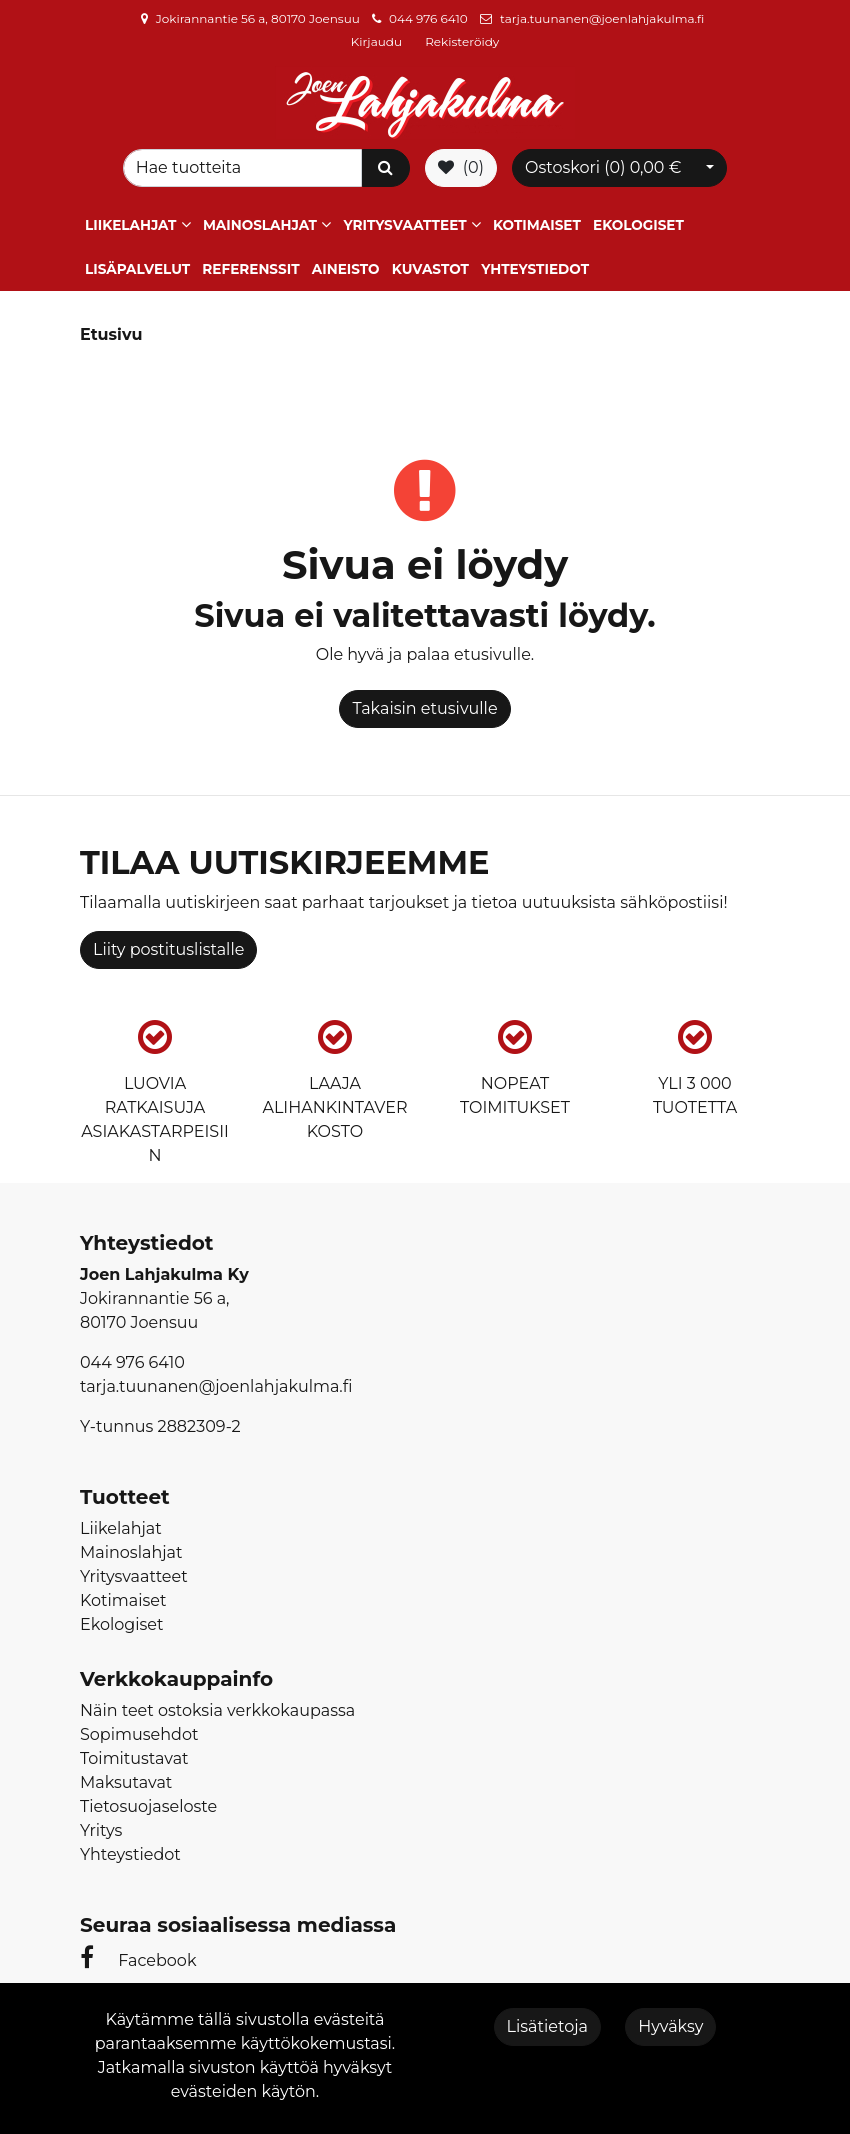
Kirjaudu (378, 41)
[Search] (242, 168)
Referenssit (250, 269)
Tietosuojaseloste (148, 1806)
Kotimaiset (537, 225)
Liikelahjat (130, 225)
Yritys (101, 1830)
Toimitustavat (134, 1758)
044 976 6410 (428, 18)
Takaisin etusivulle (424, 708)
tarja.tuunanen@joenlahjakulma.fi (602, 18)
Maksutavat (126, 1782)
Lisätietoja (547, 2026)
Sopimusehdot (139, 1734)
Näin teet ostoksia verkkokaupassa (217, 1710)
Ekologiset (638, 225)
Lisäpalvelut (137, 269)
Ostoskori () (603, 167)
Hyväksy (670, 2026)
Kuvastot (430, 269)
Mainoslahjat (260, 225)
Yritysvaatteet (404, 225)
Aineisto (346, 269)
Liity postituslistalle (168, 949)
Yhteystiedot (535, 269)
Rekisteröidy (462, 41)
